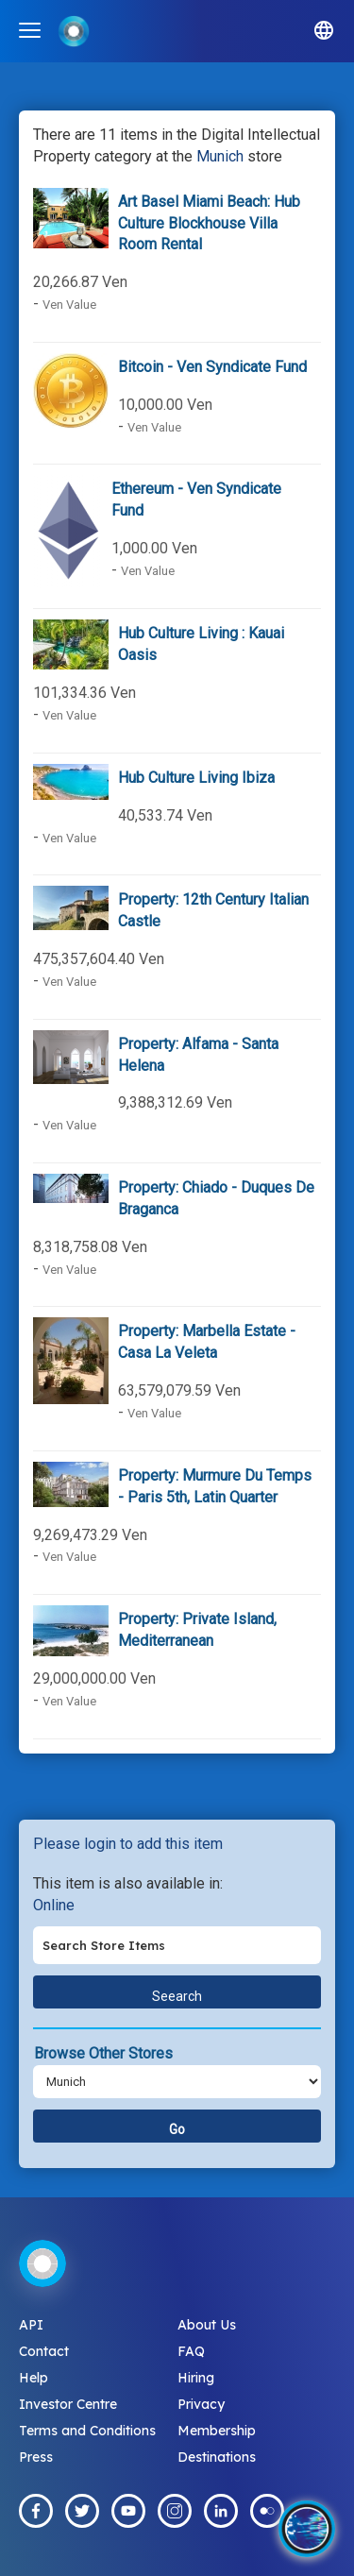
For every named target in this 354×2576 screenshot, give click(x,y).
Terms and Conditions (87, 2430)
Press (36, 2457)
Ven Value (69, 304)
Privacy (201, 2404)
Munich (220, 156)
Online (54, 1905)
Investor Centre (68, 2404)
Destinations (216, 2457)
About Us (206, 2324)
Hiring (195, 2377)
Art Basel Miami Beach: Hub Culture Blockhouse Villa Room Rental (209, 223)
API (31, 2324)
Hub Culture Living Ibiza (196, 778)
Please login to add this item (128, 1844)
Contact (44, 2351)
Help (33, 2377)
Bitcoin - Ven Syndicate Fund (212, 367)
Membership (216, 2430)
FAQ (191, 2351)
